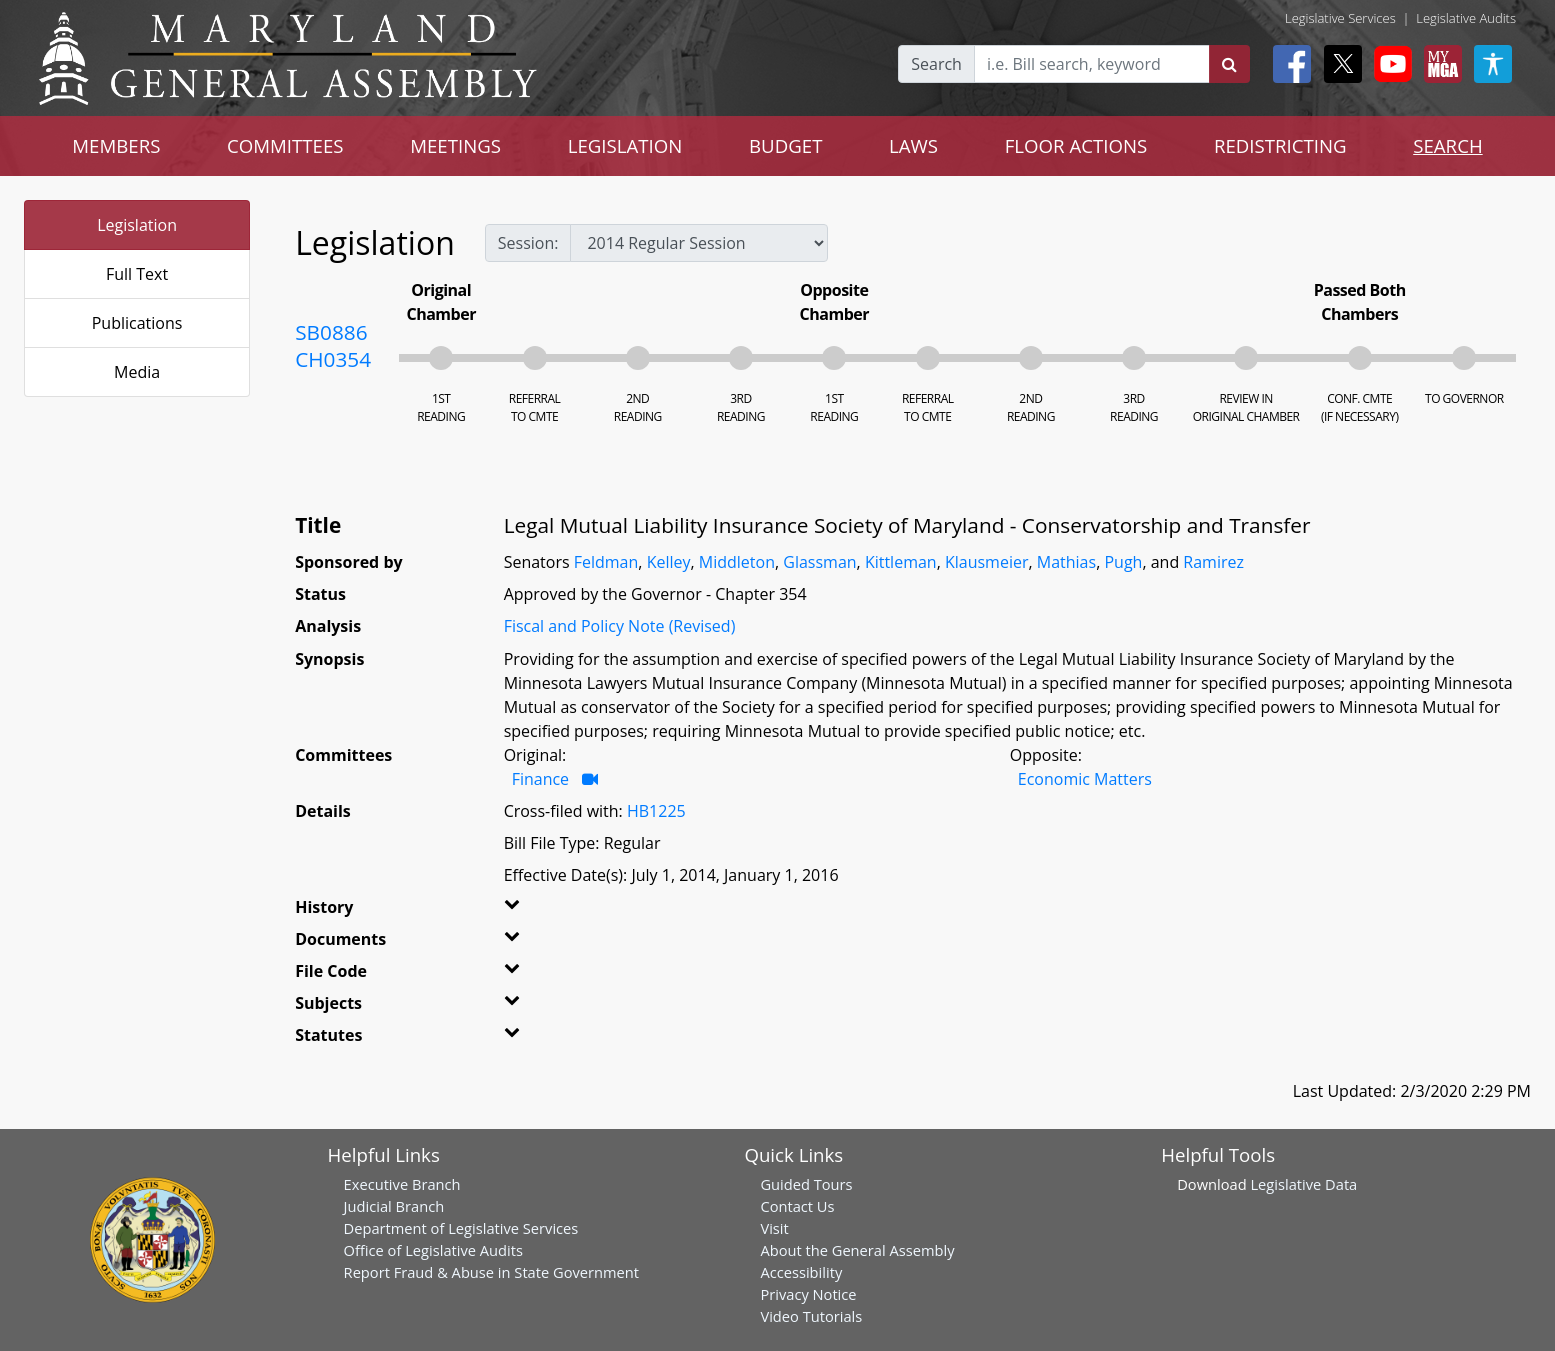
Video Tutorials (811, 1316)
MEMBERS (116, 145)
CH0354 (333, 359)
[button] (541, 911)
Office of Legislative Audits (433, 1250)
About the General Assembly (857, 1250)
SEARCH (1447, 145)
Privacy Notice (808, 1294)
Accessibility (801, 1272)
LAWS (913, 145)
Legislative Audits (1466, 18)
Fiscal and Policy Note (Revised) (620, 626)
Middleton (737, 562)
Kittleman (901, 562)
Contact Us (797, 1206)
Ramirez (1213, 562)
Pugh (1123, 562)
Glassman (819, 562)
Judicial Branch (394, 1206)
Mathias (1066, 562)
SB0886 (331, 332)
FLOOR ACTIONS (1076, 145)
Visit (774, 1228)
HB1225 (656, 811)
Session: (528, 243)
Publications (137, 323)
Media (137, 372)
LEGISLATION (625, 145)
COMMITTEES (285, 145)
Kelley (669, 562)
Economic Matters (1085, 779)
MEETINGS (455, 145)
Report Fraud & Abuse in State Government (491, 1272)
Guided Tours (806, 1184)
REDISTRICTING (1280, 145)
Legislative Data (1303, 1184)
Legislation (137, 225)
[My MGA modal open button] (1439, 64)
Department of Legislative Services (461, 1228)
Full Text (137, 274)
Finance (543, 779)
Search (936, 64)
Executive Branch (402, 1184)
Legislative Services (1340, 18)
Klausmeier (987, 562)
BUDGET (785, 145)
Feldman (606, 562)
